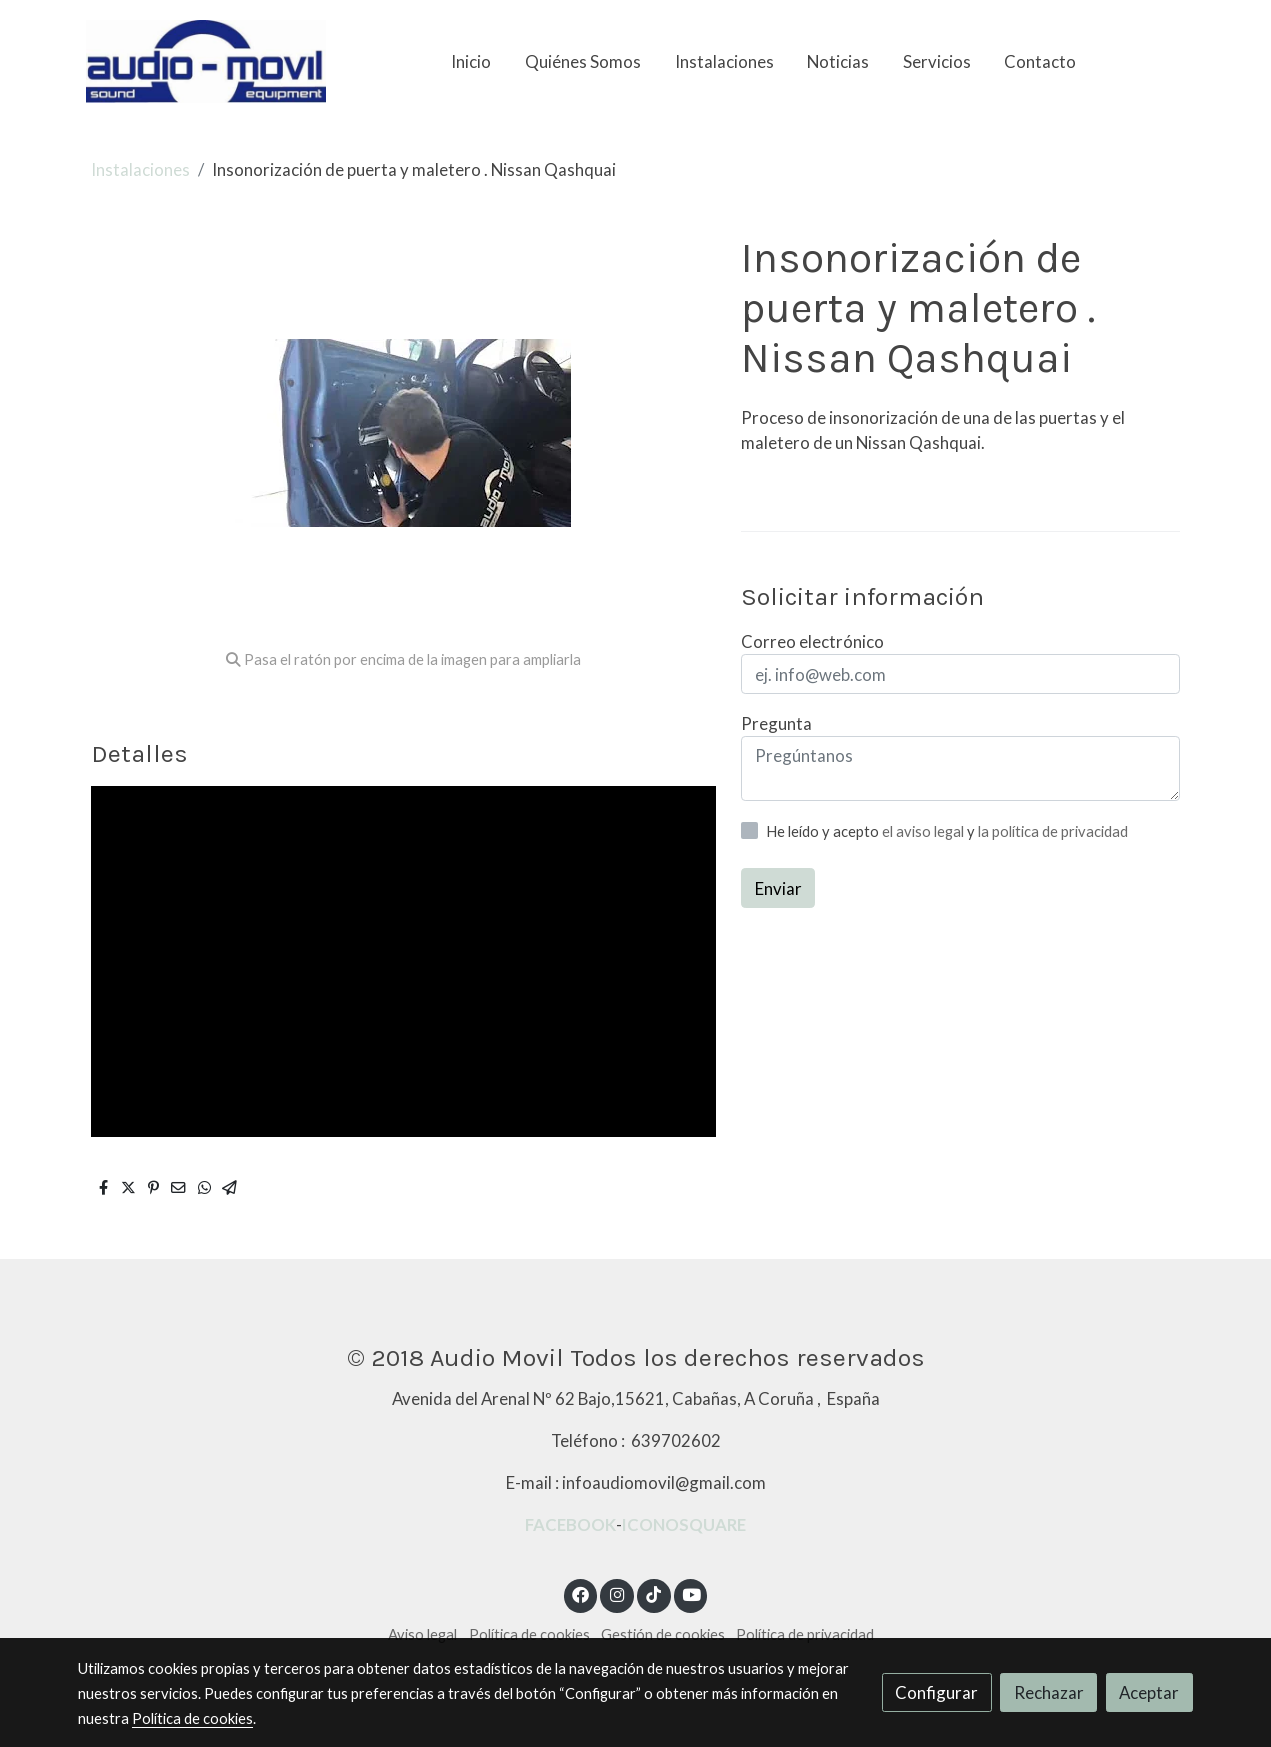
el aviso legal (924, 831)
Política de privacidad (805, 1634)
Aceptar (1149, 1692)
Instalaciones (140, 169)
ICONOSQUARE (684, 1524)
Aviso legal (422, 1634)
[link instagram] (617, 1593)
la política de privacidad (1053, 831)
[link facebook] (581, 1593)
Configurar (936, 1692)
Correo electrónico (812, 641)
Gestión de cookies (663, 1634)
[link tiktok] (654, 1593)
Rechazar (1049, 1692)
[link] (206, 61)
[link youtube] (692, 1593)
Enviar (778, 888)
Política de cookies (529, 1634)
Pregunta (776, 723)
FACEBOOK (570, 1524)
